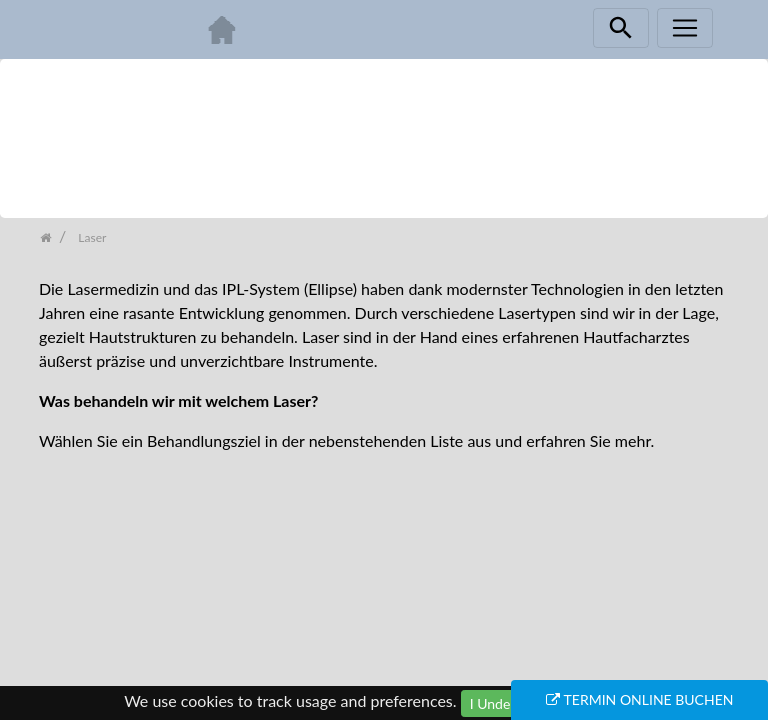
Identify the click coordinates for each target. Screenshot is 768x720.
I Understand (509, 703)
